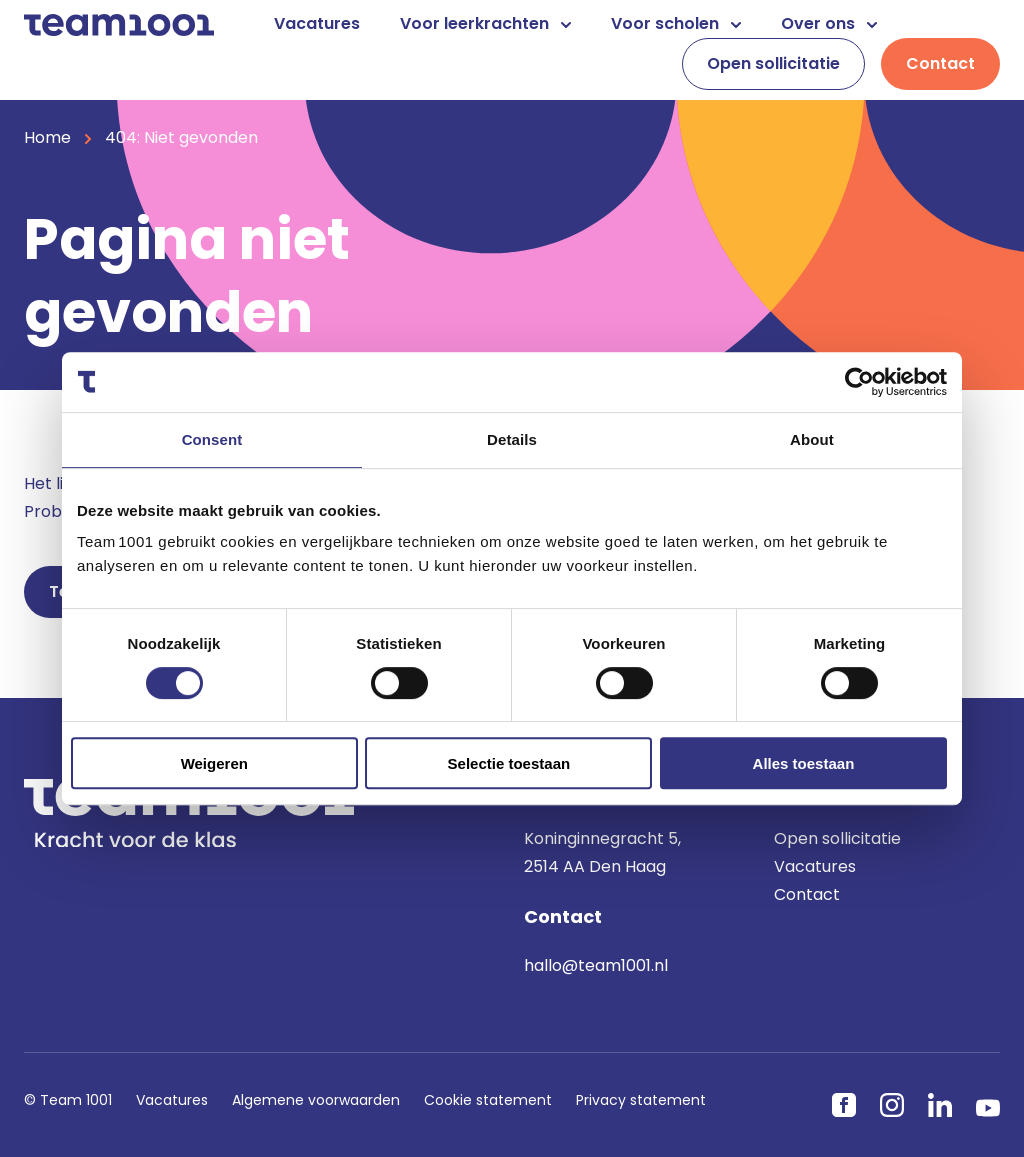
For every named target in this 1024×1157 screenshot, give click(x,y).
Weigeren (214, 763)
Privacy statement (641, 1100)
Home (47, 137)
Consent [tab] (212, 439)
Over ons (829, 23)
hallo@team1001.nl (596, 965)
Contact (940, 63)
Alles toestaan (804, 763)
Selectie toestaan (509, 763)
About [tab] (812, 439)
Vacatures (317, 23)
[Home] (119, 23)
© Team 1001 (68, 1100)
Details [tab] (512, 439)
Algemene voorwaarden (316, 1100)
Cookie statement (488, 1100)
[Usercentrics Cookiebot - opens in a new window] (859, 382)
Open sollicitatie (773, 63)
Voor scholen (676, 23)
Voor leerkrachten (485, 23)
